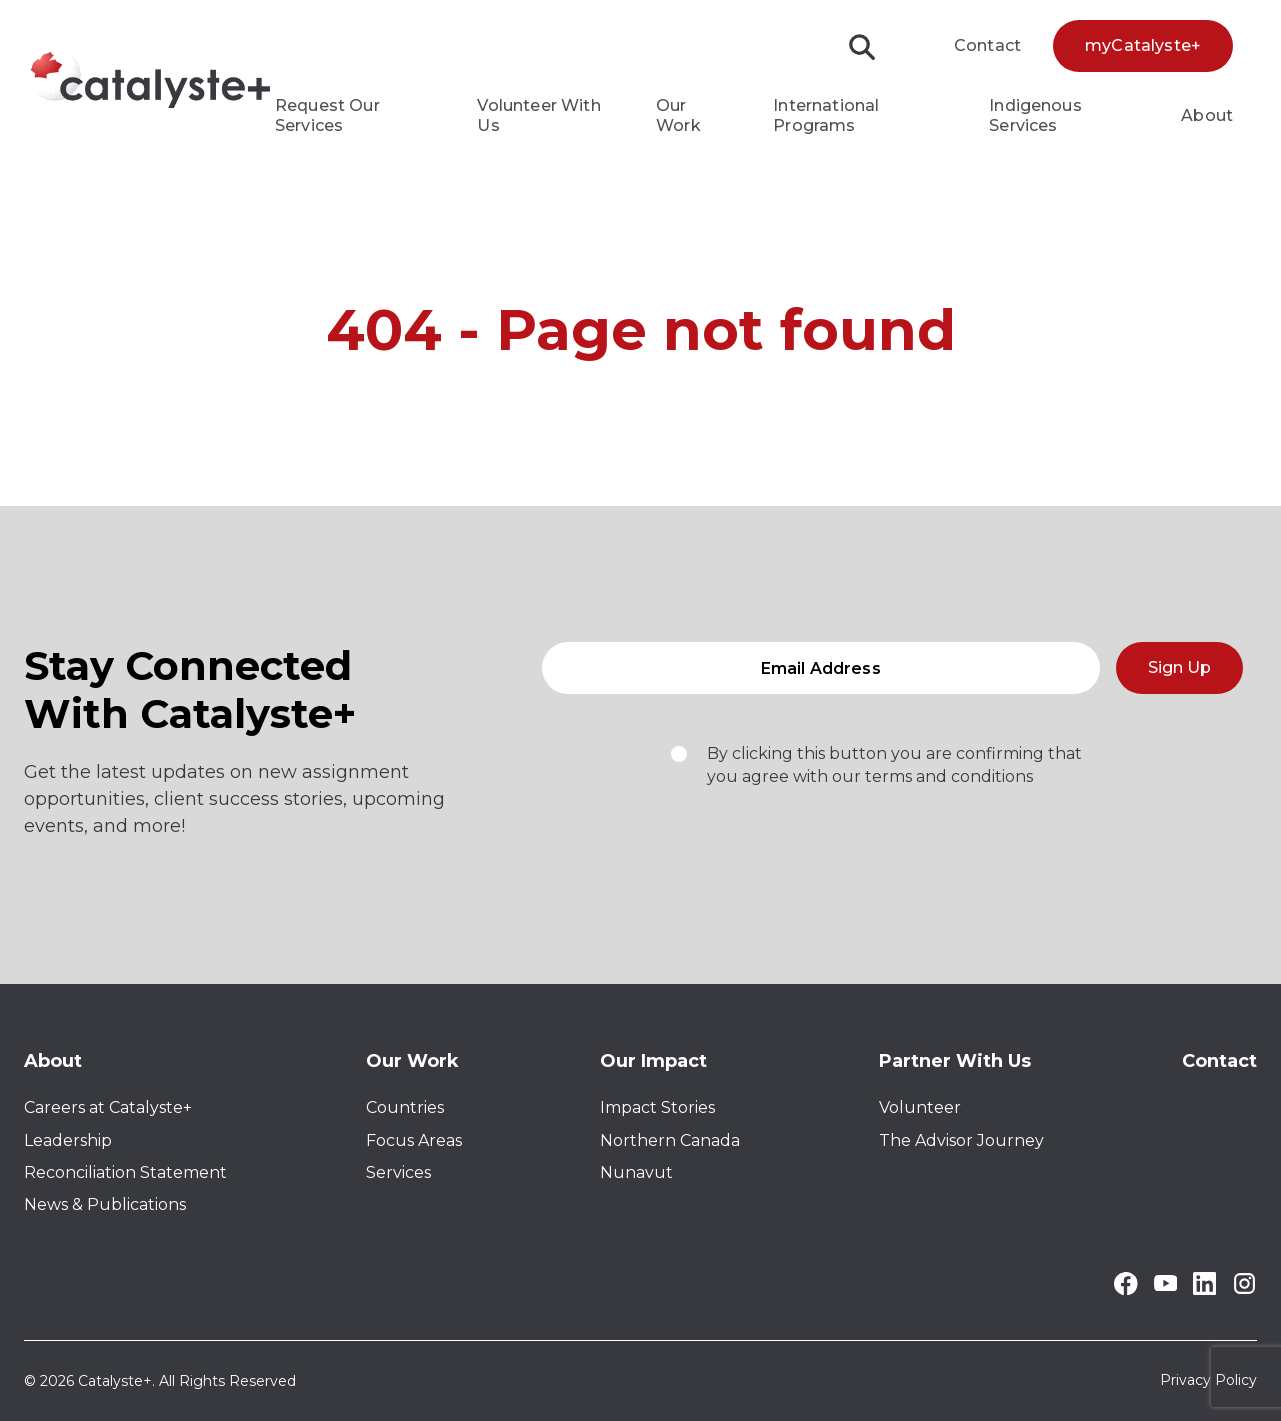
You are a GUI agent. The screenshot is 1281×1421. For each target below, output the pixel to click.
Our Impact (653, 1061)
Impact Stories (657, 1107)
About (1207, 115)
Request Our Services (327, 115)
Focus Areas (414, 1140)
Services (398, 1172)
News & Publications (105, 1204)
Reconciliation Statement (125, 1172)
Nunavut (636, 1172)
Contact (987, 45)
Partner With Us (955, 1061)
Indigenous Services (1035, 115)
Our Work (678, 115)
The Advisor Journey (961, 1140)
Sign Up (1179, 674)
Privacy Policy (1208, 1381)
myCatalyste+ (1143, 45)
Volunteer (920, 1107)
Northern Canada (670, 1140)
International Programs (826, 115)
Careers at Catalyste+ (108, 1107)
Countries (405, 1107)
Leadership (68, 1140)
